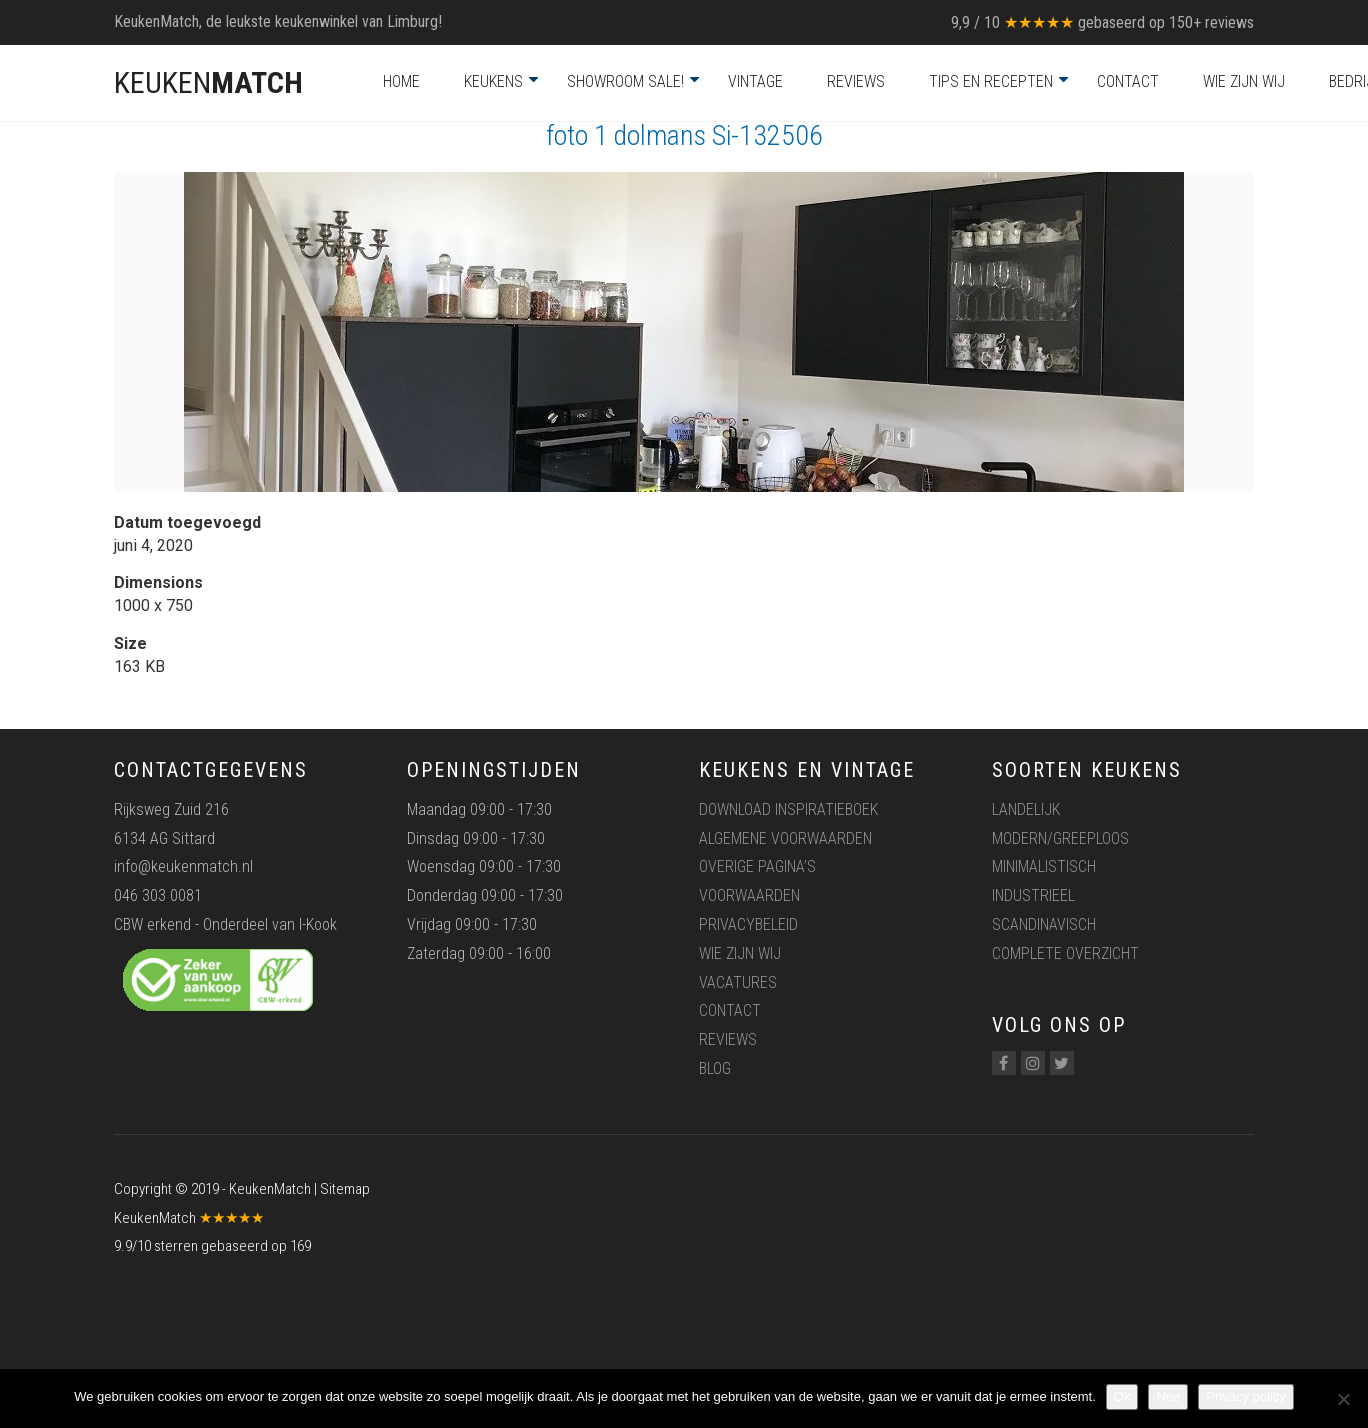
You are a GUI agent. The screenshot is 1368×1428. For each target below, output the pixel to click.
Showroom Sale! (625, 81)
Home (401, 81)
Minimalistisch (1044, 866)
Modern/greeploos (1060, 838)
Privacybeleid (748, 924)
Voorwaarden (749, 895)
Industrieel (1033, 895)
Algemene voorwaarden (785, 838)
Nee (1168, 1396)
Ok (1122, 1396)
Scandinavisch (1044, 924)
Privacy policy (1245, 1396)
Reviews (856, 81)
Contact (1128, 81)
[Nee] (1343, 1399)
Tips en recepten (991, 81)
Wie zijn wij (1244, 81)
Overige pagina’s (757, 866)
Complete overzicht (1065, 953)
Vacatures (738, 982)
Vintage (755, 81)
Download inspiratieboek (788, 809)
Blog (715, 1068)
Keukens (493, 81)
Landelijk (1026, 809)
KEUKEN (208, 82)
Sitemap (345, 1189)
